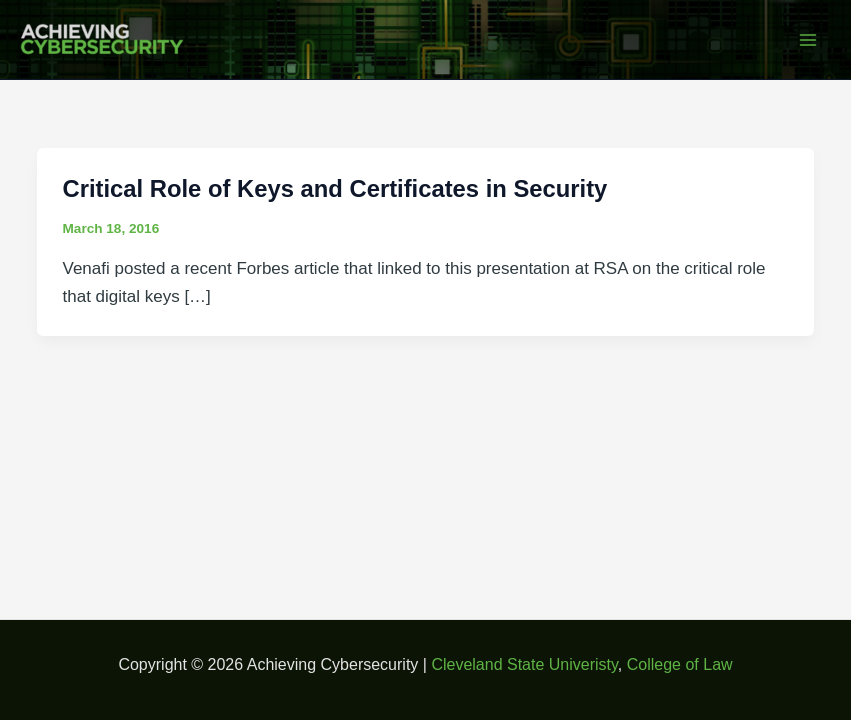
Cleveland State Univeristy (524, 664)
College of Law (680, 664)
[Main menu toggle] (809, 40)
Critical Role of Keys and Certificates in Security (335, 188)
